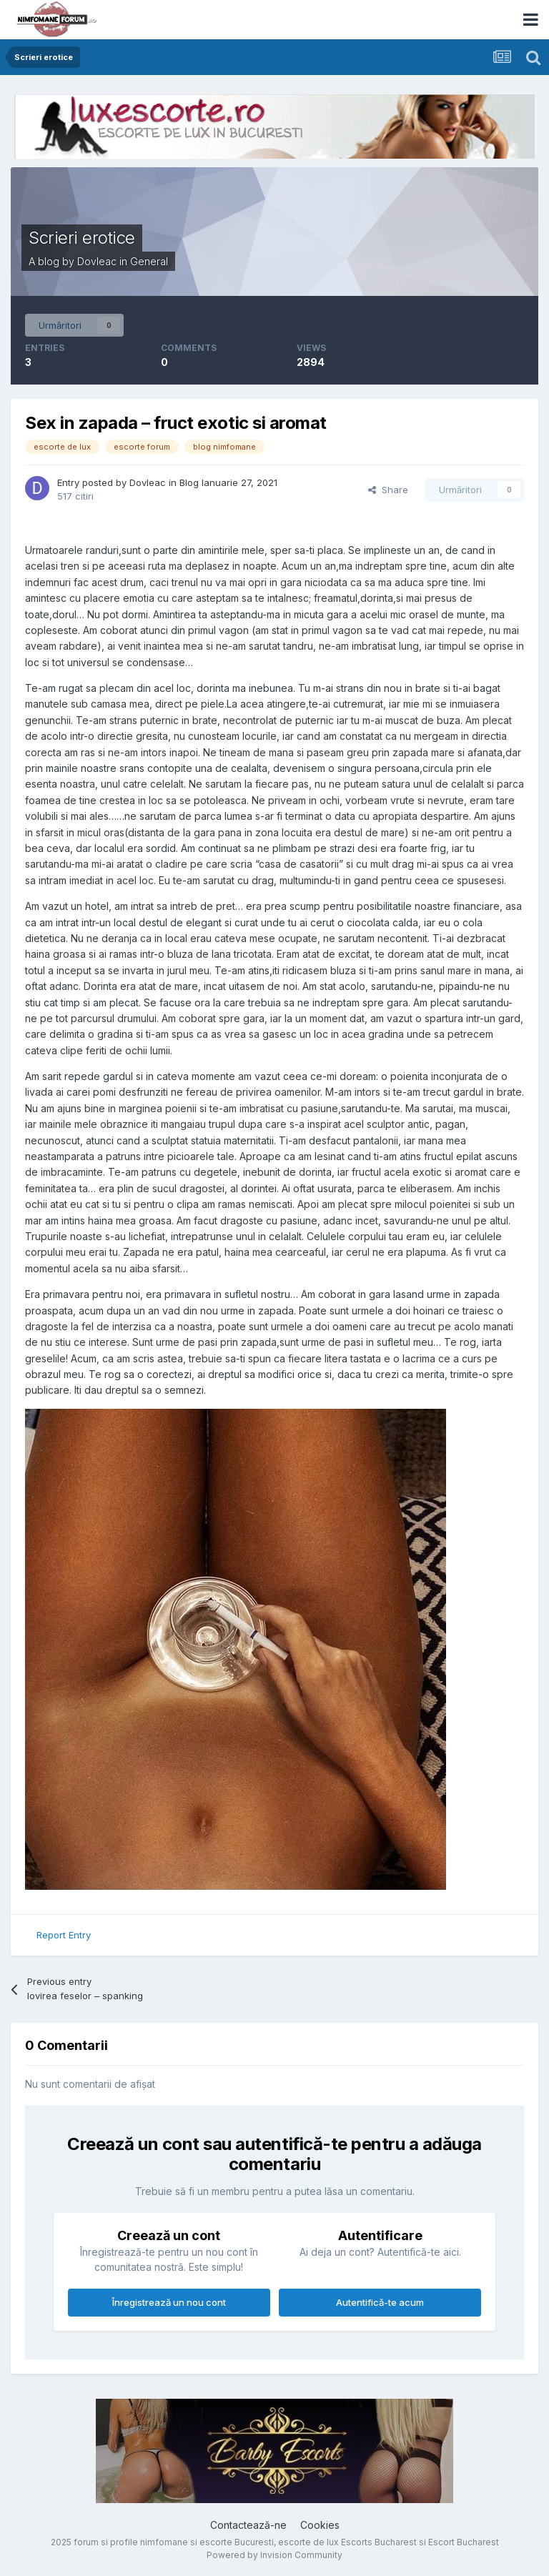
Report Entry (63, 1935)
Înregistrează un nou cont (169, 2302)
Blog (189, 482)
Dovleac (97, 261)
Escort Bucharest (463, 2542)
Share (388, 489)
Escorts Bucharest (379, 2542)
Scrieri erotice (82, 237)
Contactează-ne (248, 2525)
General (149, 261)
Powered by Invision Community (274, 2555)
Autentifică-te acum (380, 2302)
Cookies (320, 2525)
